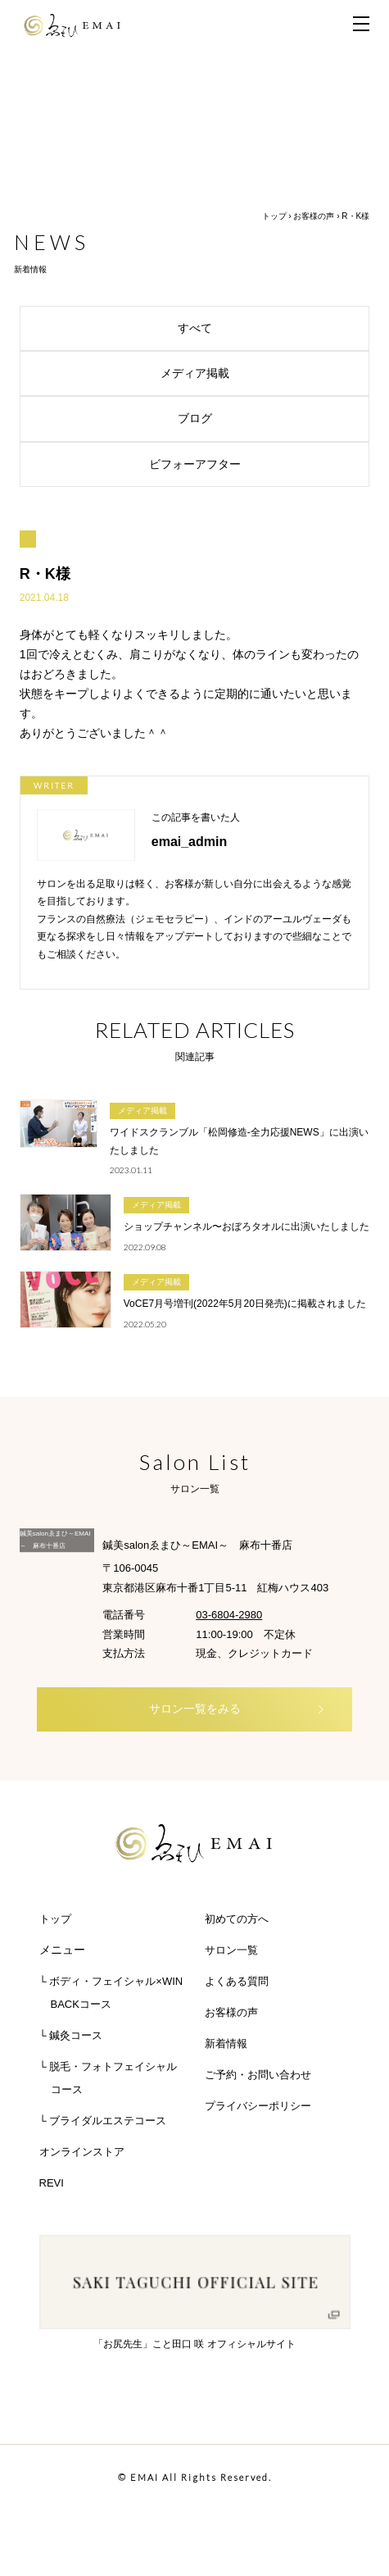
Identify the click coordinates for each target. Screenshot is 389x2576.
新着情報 (226, 2043)
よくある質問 (237, 1981)
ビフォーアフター (254, 464)
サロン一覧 (231, 1950)
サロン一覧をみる (237, 1708)
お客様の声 (313, 216)
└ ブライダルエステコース (103, 2120)
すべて (268, 328)
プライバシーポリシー (258, 2106)
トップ (274, 216)
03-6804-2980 (229, 1615)
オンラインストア (81, 2152)
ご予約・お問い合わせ (258, 2075)
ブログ (268, 418)
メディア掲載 (260, 373)
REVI (51, 2183)
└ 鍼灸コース (71, 2035)
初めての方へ (237, 1919)
